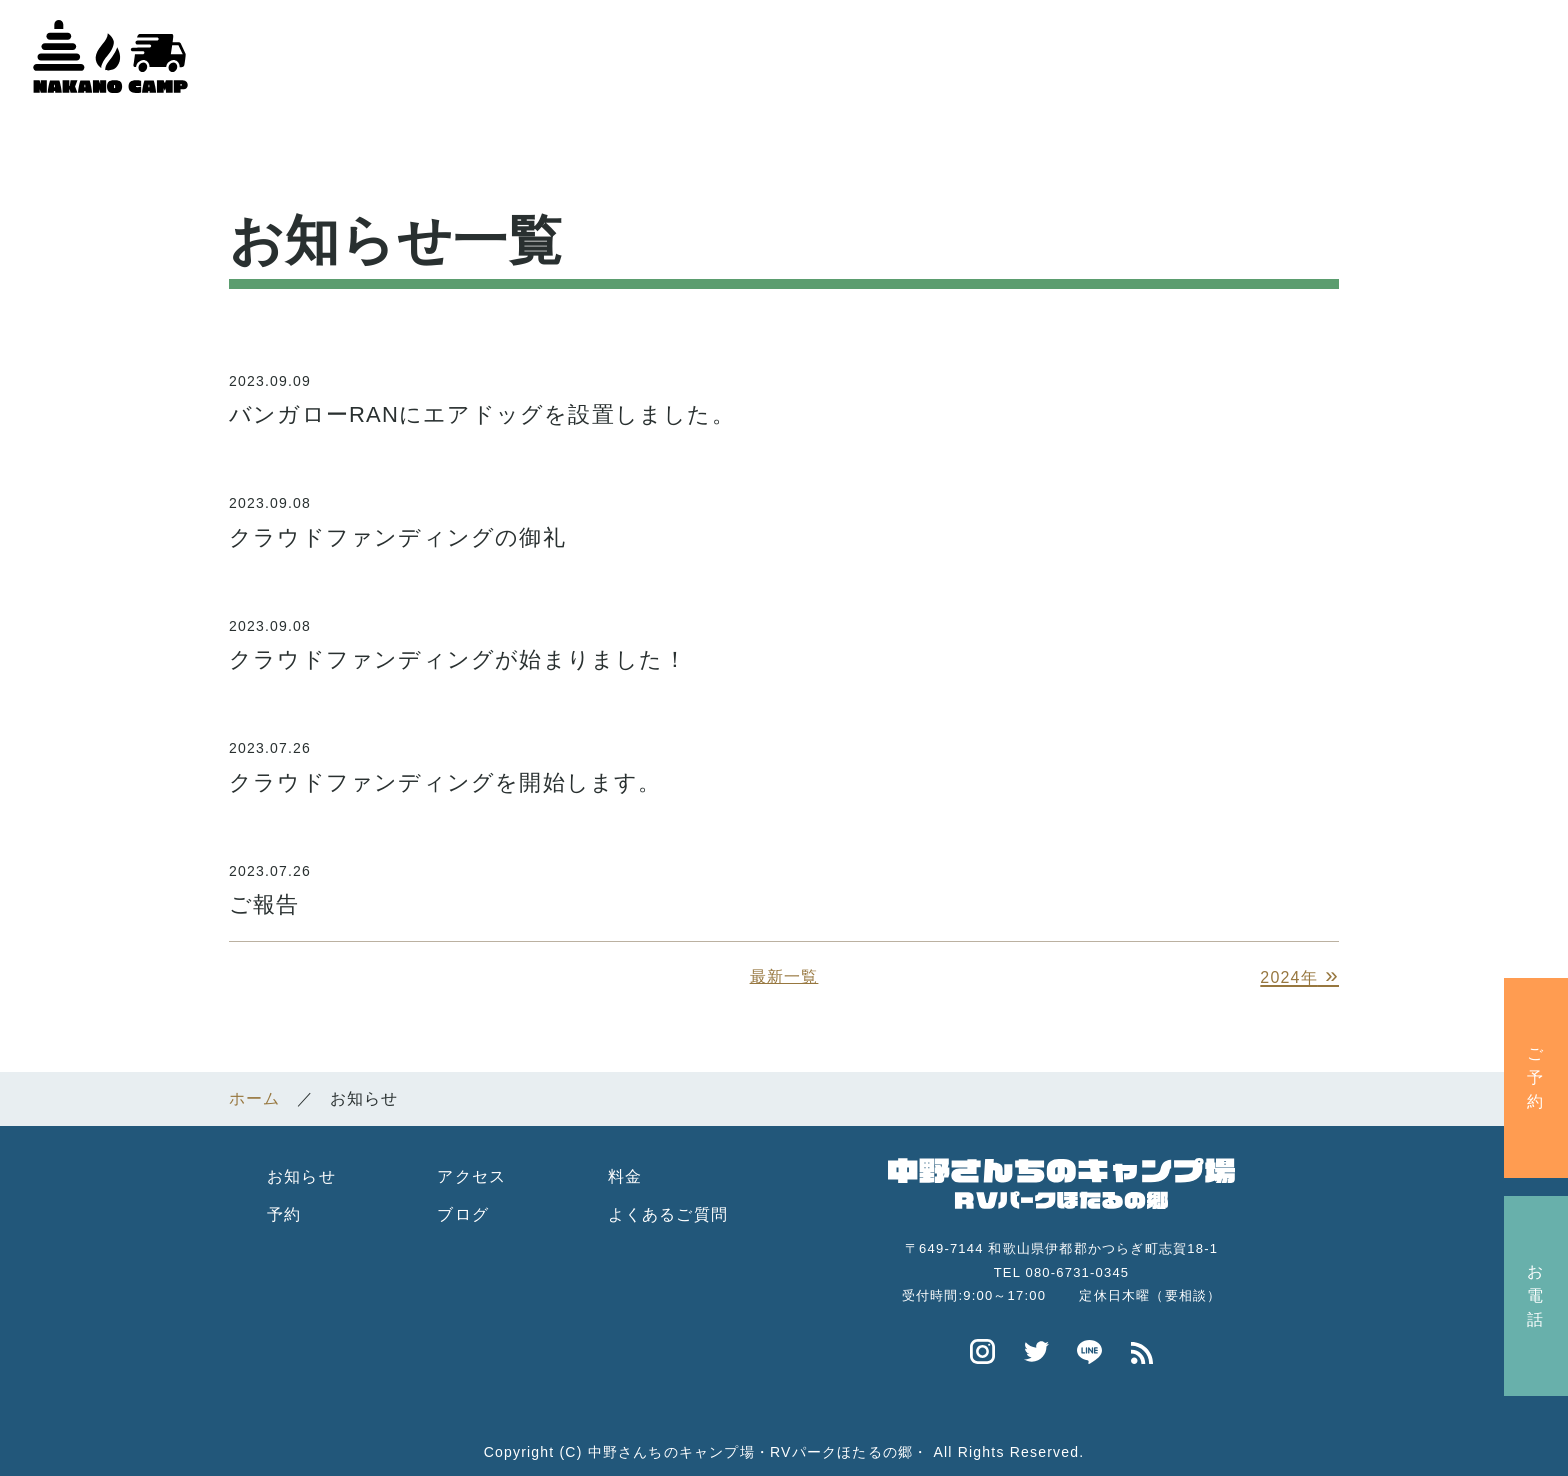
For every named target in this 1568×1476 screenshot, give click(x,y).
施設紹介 (988, 52)
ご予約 (1535, 1077)
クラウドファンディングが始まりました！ (458, 651)
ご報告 (264, 896)
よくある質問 (1257, 52)
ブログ (463, 1207)
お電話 (1535, 1295)
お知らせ (301, 1168)
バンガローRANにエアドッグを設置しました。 (482, 406)
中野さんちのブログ (1449, 52)
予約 (284, 1207)
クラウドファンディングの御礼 (397, 529)
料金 (625, 1168)
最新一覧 (784, 969)
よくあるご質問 (668, 1207)
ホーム (874, 52)
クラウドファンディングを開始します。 (445, 774)
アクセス (1113, 52)
